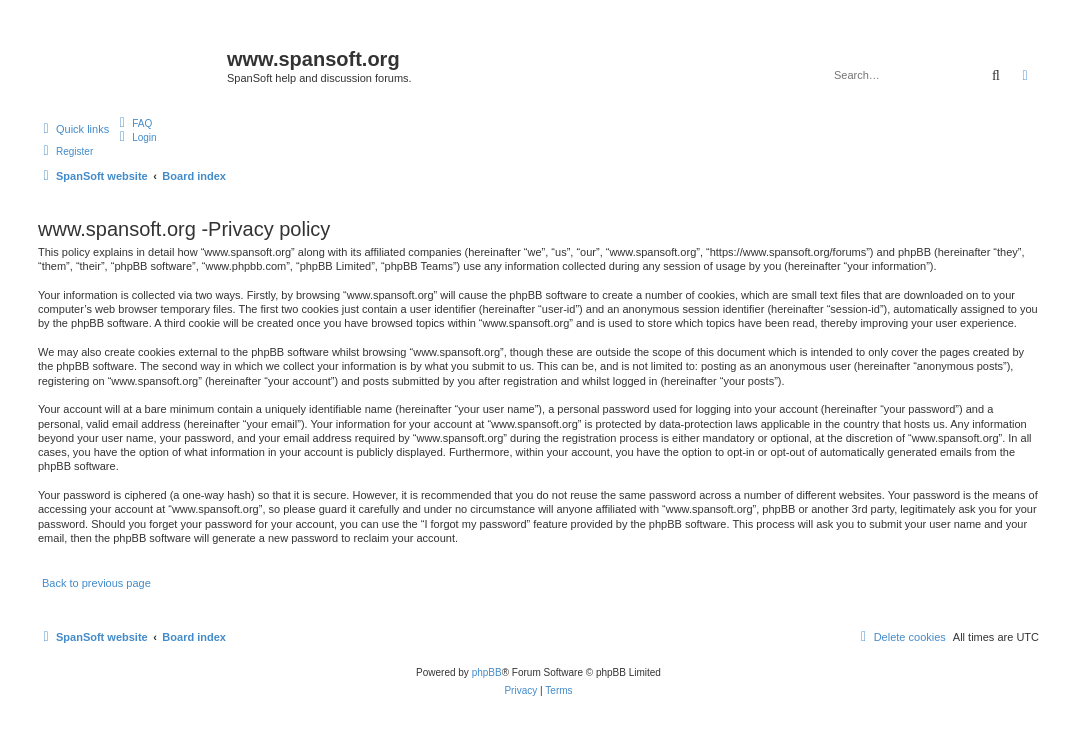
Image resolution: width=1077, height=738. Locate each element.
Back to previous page (96, 583)
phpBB (487, 672)
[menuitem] (133, 123)
